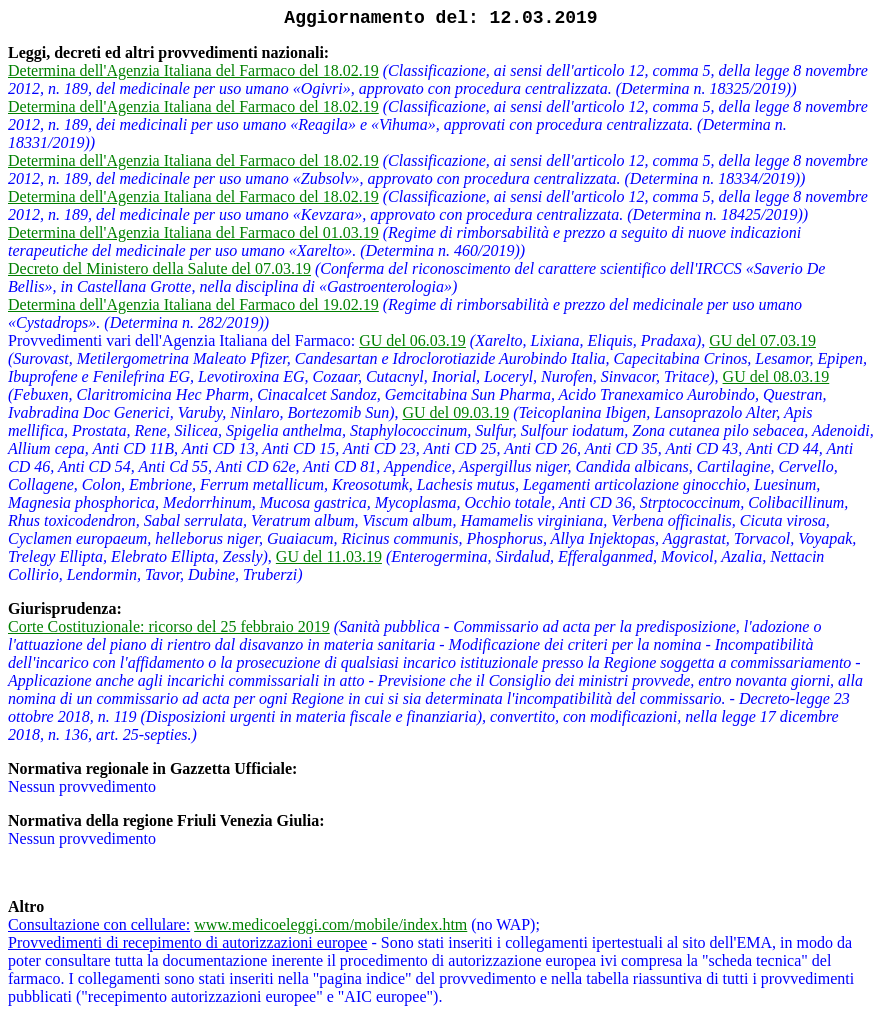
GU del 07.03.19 (762, 340)
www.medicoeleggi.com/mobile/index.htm (330, 924)
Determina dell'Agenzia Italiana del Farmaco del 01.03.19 (193, 232)
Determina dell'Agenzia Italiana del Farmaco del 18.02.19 (193, 70)
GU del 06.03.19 (412, 340)
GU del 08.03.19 (776, 376)
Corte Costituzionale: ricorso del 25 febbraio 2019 (169, 626)
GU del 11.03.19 (329, 556)
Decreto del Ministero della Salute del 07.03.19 (159, 268)
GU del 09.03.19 (455, 412)
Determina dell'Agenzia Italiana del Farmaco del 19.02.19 (193, 304)
